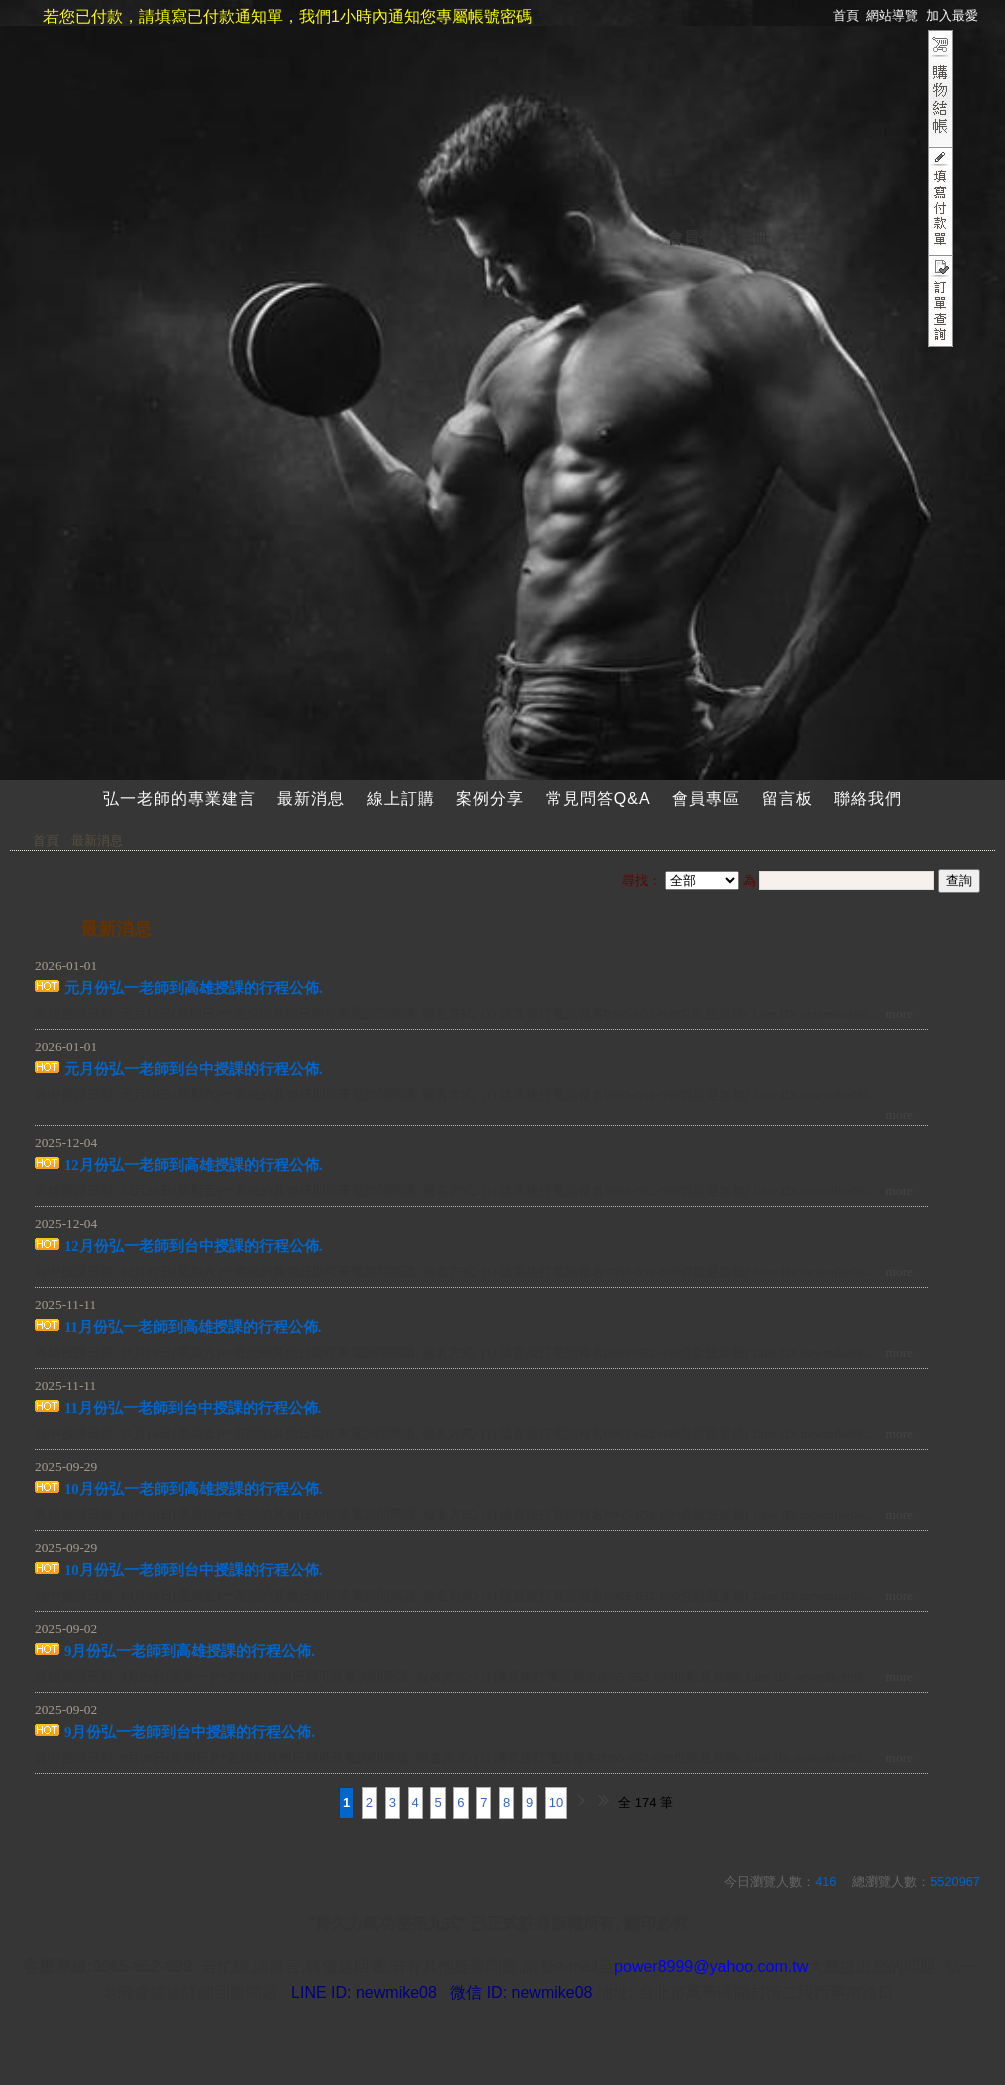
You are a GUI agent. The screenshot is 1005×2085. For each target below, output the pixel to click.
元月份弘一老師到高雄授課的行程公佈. (193, 988)
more (899, 1013)
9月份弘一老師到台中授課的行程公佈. (189, 1732)
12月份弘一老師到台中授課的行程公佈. (193, 1246)
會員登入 (699, 237)
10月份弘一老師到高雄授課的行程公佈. (193, 1489)
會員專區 (706, 798)
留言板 (787, 798)
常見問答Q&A (598, 798)
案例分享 (490, 798)
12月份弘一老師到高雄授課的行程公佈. (193, 1165)
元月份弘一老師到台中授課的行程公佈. (193, 1069)
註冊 (753, 237)
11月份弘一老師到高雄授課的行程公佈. (193, 1327)
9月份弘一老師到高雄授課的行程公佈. (189, 1651)
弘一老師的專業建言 (179, 798)
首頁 (46, 840)
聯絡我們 (868, 798)
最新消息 (311, 798)
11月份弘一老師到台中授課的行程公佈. (193, 1408)
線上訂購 (401, 798)
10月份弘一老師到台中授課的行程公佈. (193, 1570)
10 (556, 1802)
